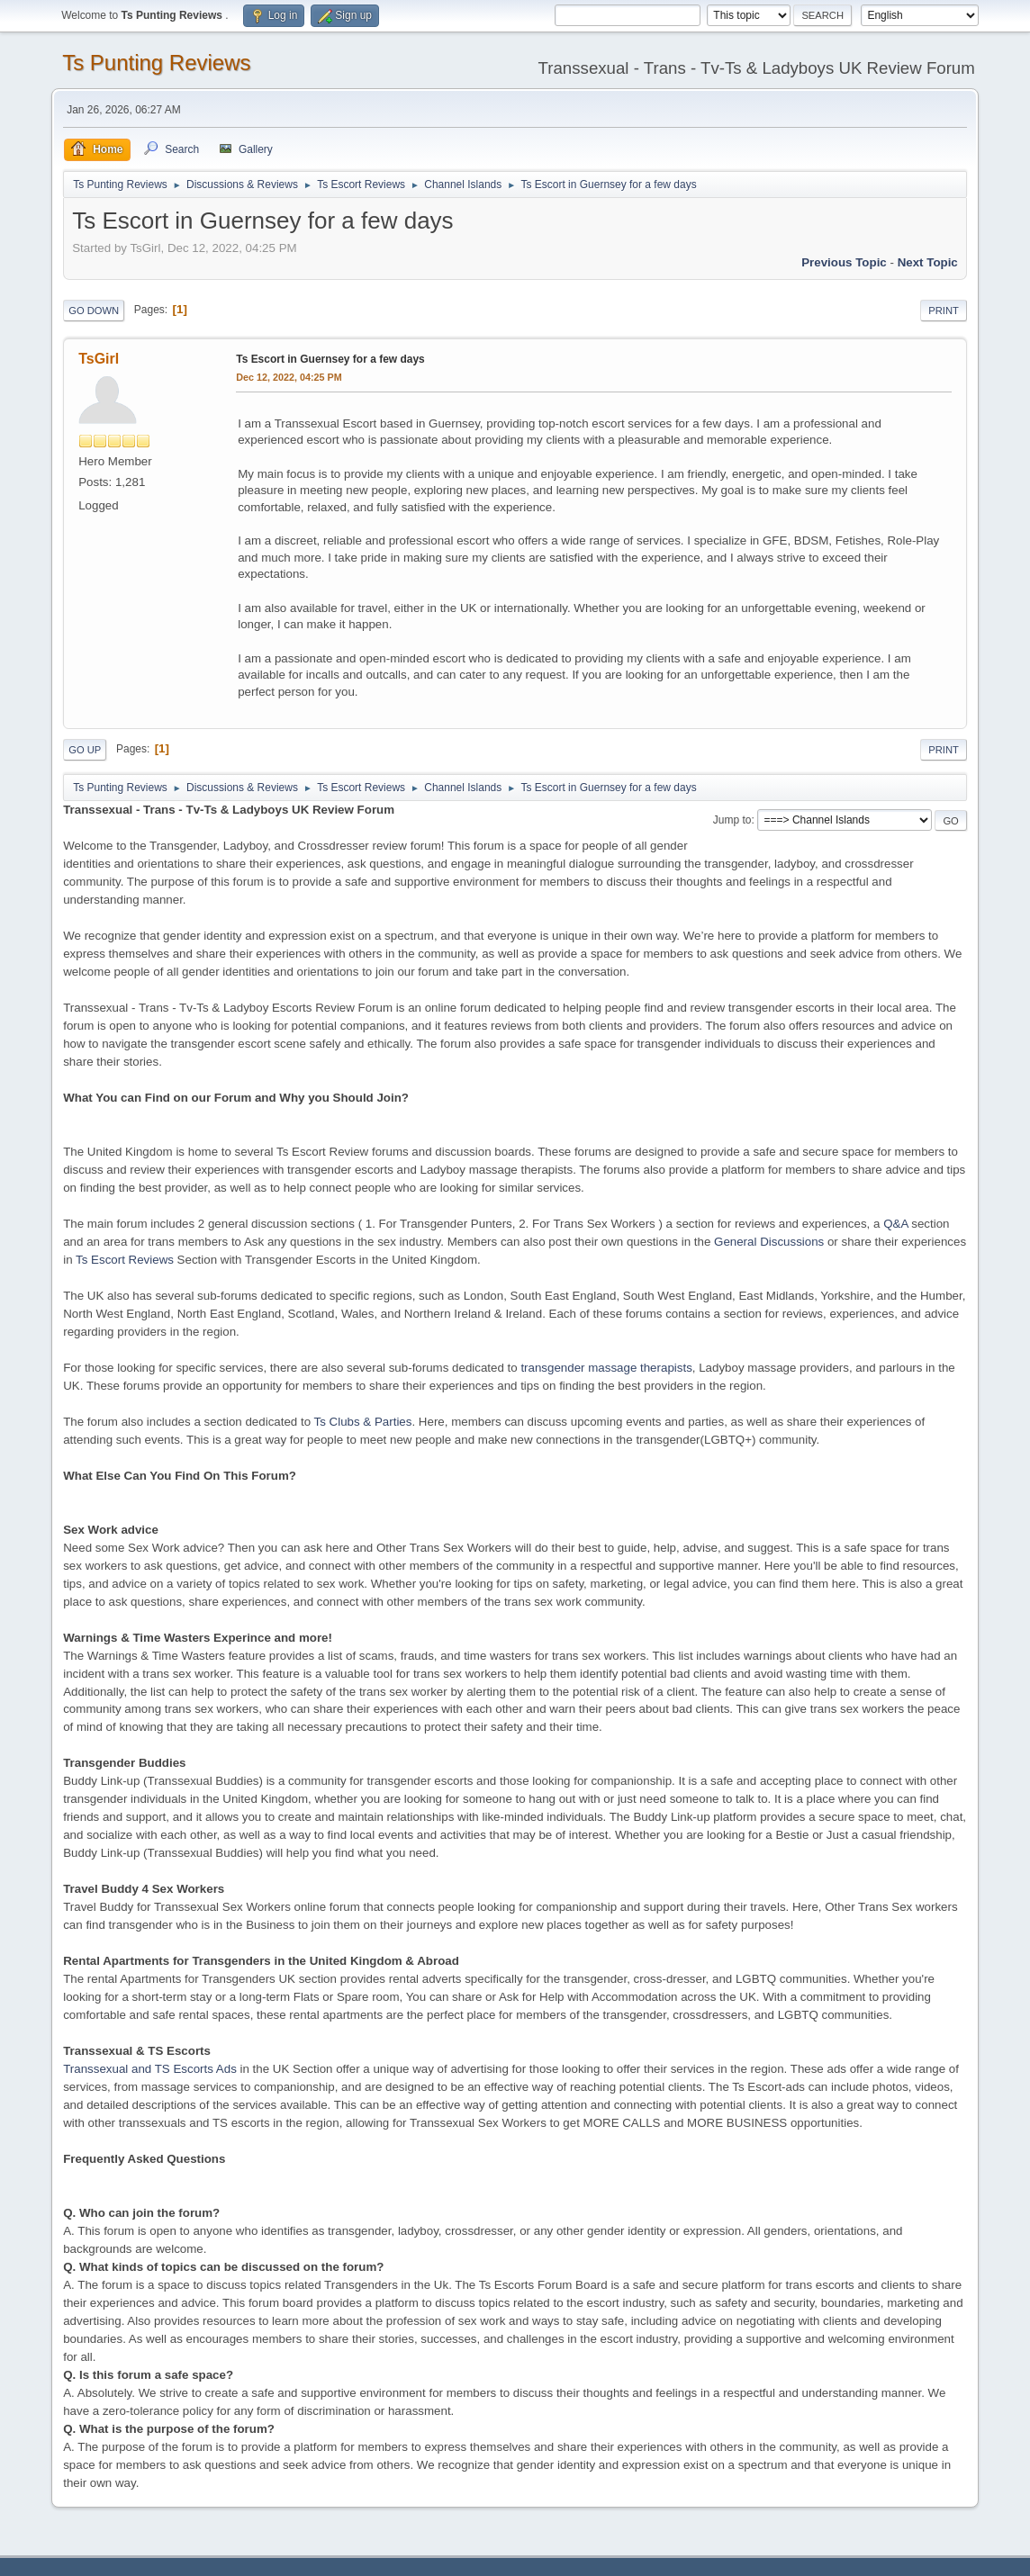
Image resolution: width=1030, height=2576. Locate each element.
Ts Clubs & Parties (363, 1421)
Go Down (93, 310)
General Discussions (769, 1241)
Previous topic (844, 262)
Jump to (732, 820)
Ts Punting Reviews (156, 62)
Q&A (895, 1223)
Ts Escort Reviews (125, 1259)
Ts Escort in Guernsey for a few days (330, 359)
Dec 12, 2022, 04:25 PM (288, 377)
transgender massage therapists (605, 1367)
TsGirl (98, 358)
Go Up (84, 749)
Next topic (928, 262)
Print (943, 310)
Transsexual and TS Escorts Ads (150, 2069)
